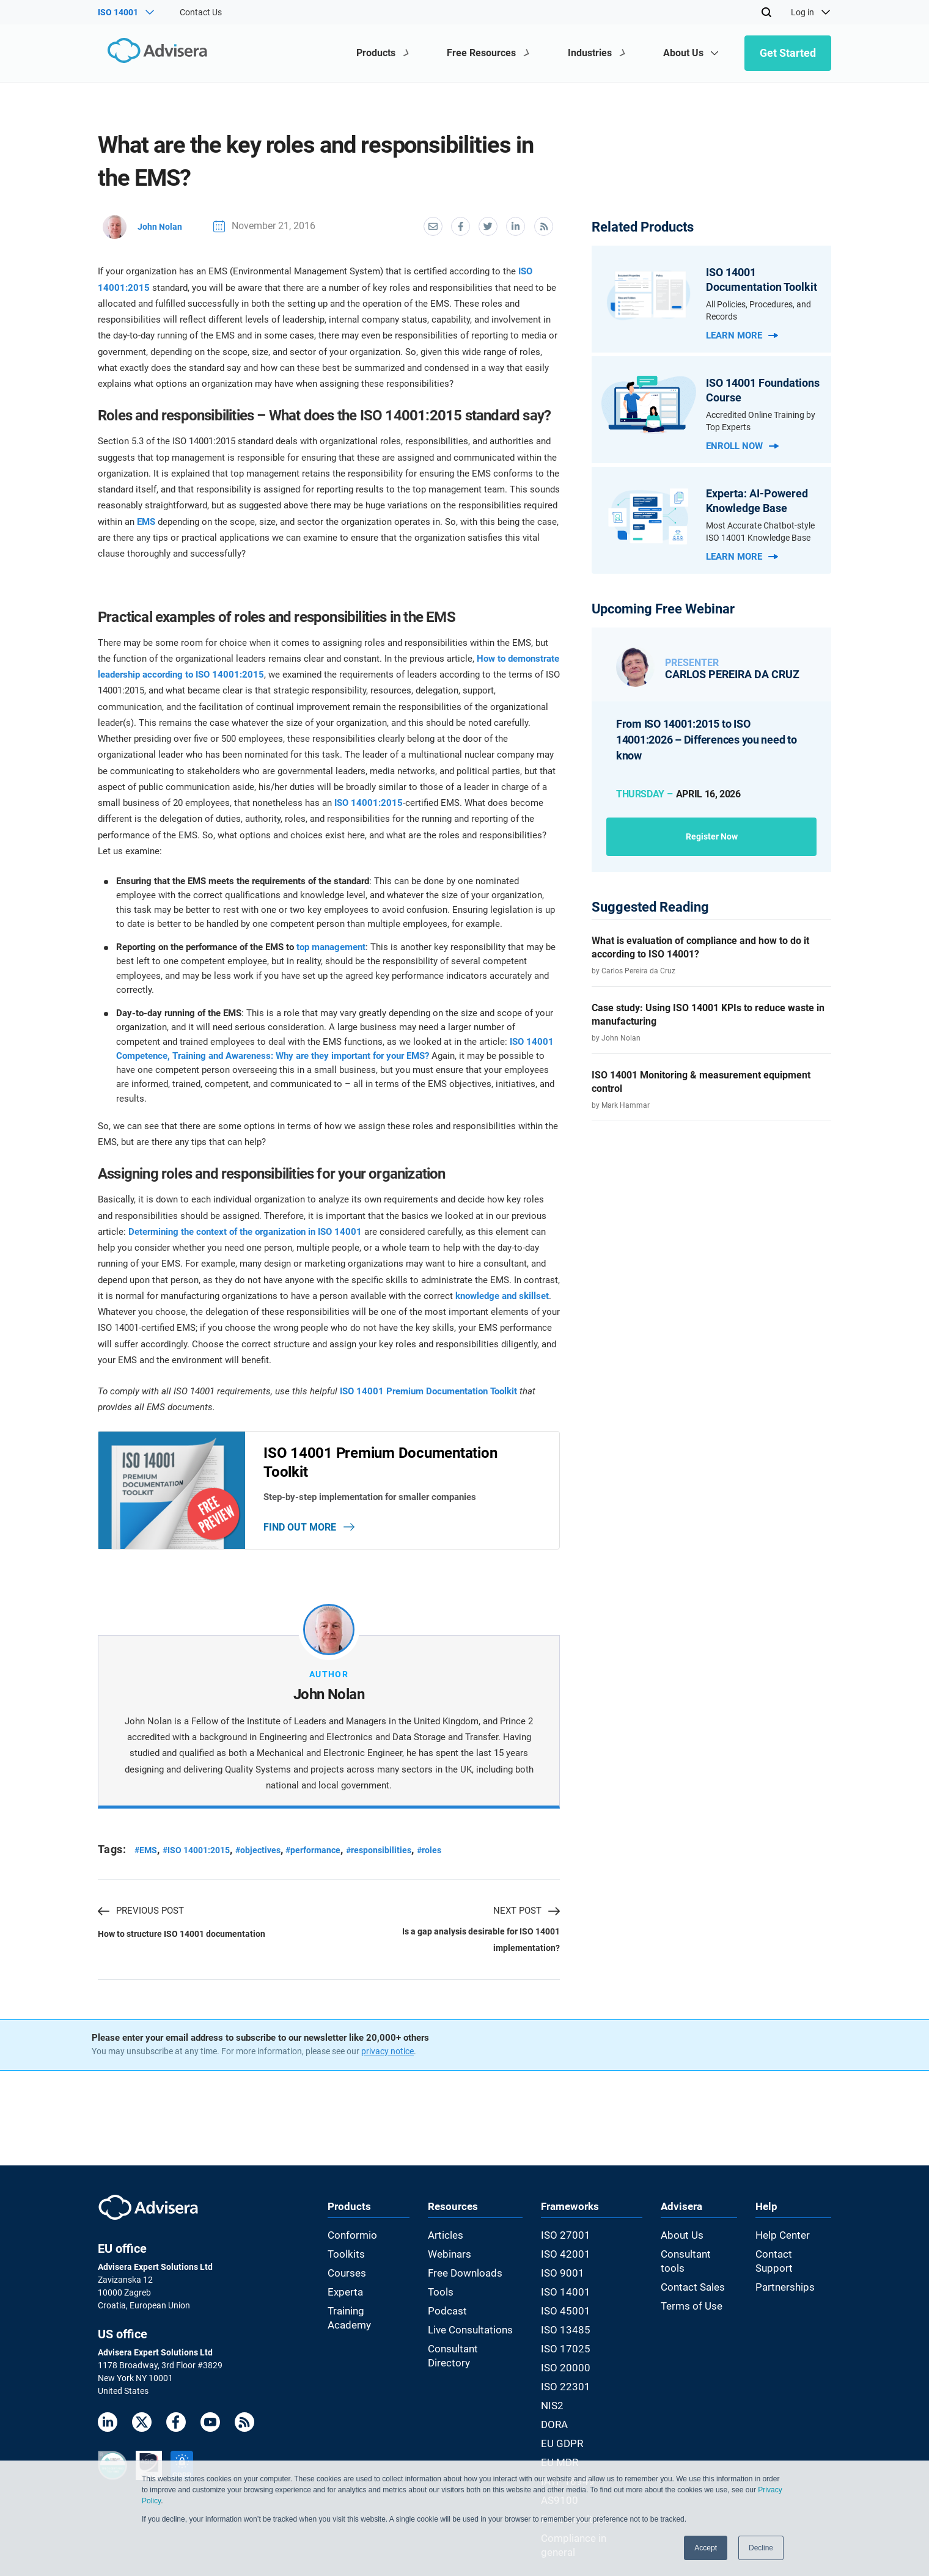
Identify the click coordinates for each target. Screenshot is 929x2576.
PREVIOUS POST (141, 1918)
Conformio (348, 2248)
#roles (466, 1856)
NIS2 (557, 2394)
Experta (342, 2297)
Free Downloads (463, 2280)
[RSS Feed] (244, 2438)
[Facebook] (176, 2438)
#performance (336, 1856)
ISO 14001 (568, 2297)
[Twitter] (142, 2438)
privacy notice (387, 2065)
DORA (559, 2410)
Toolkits (342, 2264)
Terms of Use (692, 2297)
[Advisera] (151, 52)
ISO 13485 (568, 2329)
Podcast (448, 2313)
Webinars (450, 2264)
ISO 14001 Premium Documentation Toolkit (428, 1388)
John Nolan (145, 225)
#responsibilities (409, 1856)
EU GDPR (565, 2426)
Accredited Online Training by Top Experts (760, 421)
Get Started (788, 52)
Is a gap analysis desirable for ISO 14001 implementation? (475, 1953)
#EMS (147, 1856)
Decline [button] (761, 2548)
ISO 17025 (568, 2345)
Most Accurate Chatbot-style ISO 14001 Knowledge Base (760, 532)
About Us (685, 2248)
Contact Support (799, 2264)
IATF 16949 (570, 2459)
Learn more (742, 335)
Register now (711, 836)
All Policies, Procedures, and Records (758, 310)
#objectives (274, 1856)
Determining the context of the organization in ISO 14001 (245, 1229)
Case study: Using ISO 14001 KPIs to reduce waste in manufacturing (708, 1014)
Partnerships (792, 2280)
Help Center (790, 2248)
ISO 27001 (568, 2248)
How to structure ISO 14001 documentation (186, 1946)
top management (330, 944)
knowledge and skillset (502, 1293)
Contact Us (201, 12)
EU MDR (563, 2443)
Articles (447, 2248)
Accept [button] (705, 2548)
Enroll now (742, 446)
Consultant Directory (472, 2345)
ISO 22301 (568, 2377)
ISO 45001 (568, 2313)
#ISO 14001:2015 (204, 1856)
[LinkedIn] (107, 2438)
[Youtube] (210, 2438)
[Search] (766, 12)
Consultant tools (699, 2264)
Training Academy (361, 2313)
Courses (343, 2280)
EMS (146, 519)
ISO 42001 (568, 2264)
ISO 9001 (565, 2280)
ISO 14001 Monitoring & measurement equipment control (701, 1081)
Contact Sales (694, 2280)
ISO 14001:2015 (368, 800)
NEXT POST (526, 1918)
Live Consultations (468, 2329)
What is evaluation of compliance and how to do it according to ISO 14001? (700, 947)
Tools (443, 2297)
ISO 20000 (568, 2361)
